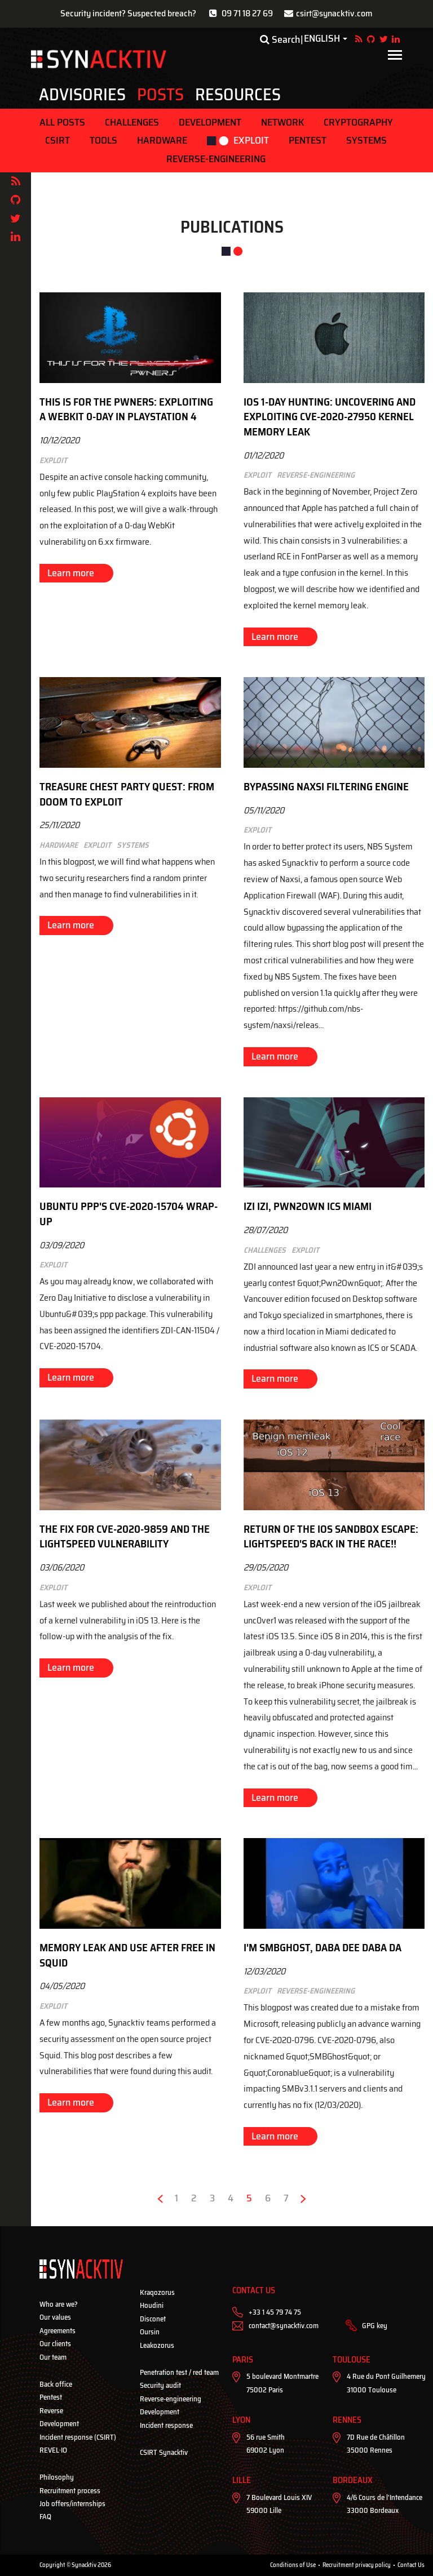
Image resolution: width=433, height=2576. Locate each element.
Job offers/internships (72, 2504)
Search (280, 39)
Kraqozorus (157, 2292)
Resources (238, 94)
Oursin (150, 2332)
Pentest (307, 140)
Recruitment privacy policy (356, 2565)
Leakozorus (157, 2345)
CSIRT (57, 140)
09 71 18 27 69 (247, 13)
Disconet (153, 2319)
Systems (366, 140)
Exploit (251, 140)
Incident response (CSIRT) (77, 2437)
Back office (55, 2384)
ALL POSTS (62, 122)
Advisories (82, 94)
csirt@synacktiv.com (334, 13)
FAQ (45, 2516)
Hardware (162, 140)
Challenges (132, 122)
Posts (160, 94)
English (322, 39)
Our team (53, 2357)
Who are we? (58, 2304)
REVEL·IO (53, 2450)
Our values (55, 2317)
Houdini (152, 2305)
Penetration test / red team (179, 2372)
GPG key (374, 2326)
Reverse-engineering (216, 159)
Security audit (160, 2385)
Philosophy (56, 2477)
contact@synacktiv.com (284, 2326)
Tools (103, 140)
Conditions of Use (293, 2565)
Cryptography (358, 122)
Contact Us (411, 2565)
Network (282, 122)
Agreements (57, 2331)
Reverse (51, 2411)
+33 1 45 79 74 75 (275, 2312)
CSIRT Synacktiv (164, 2452)
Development (210, 122)
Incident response (166, 2425)
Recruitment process (69, 2491)
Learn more (70, 573)
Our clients (55, 2344)
